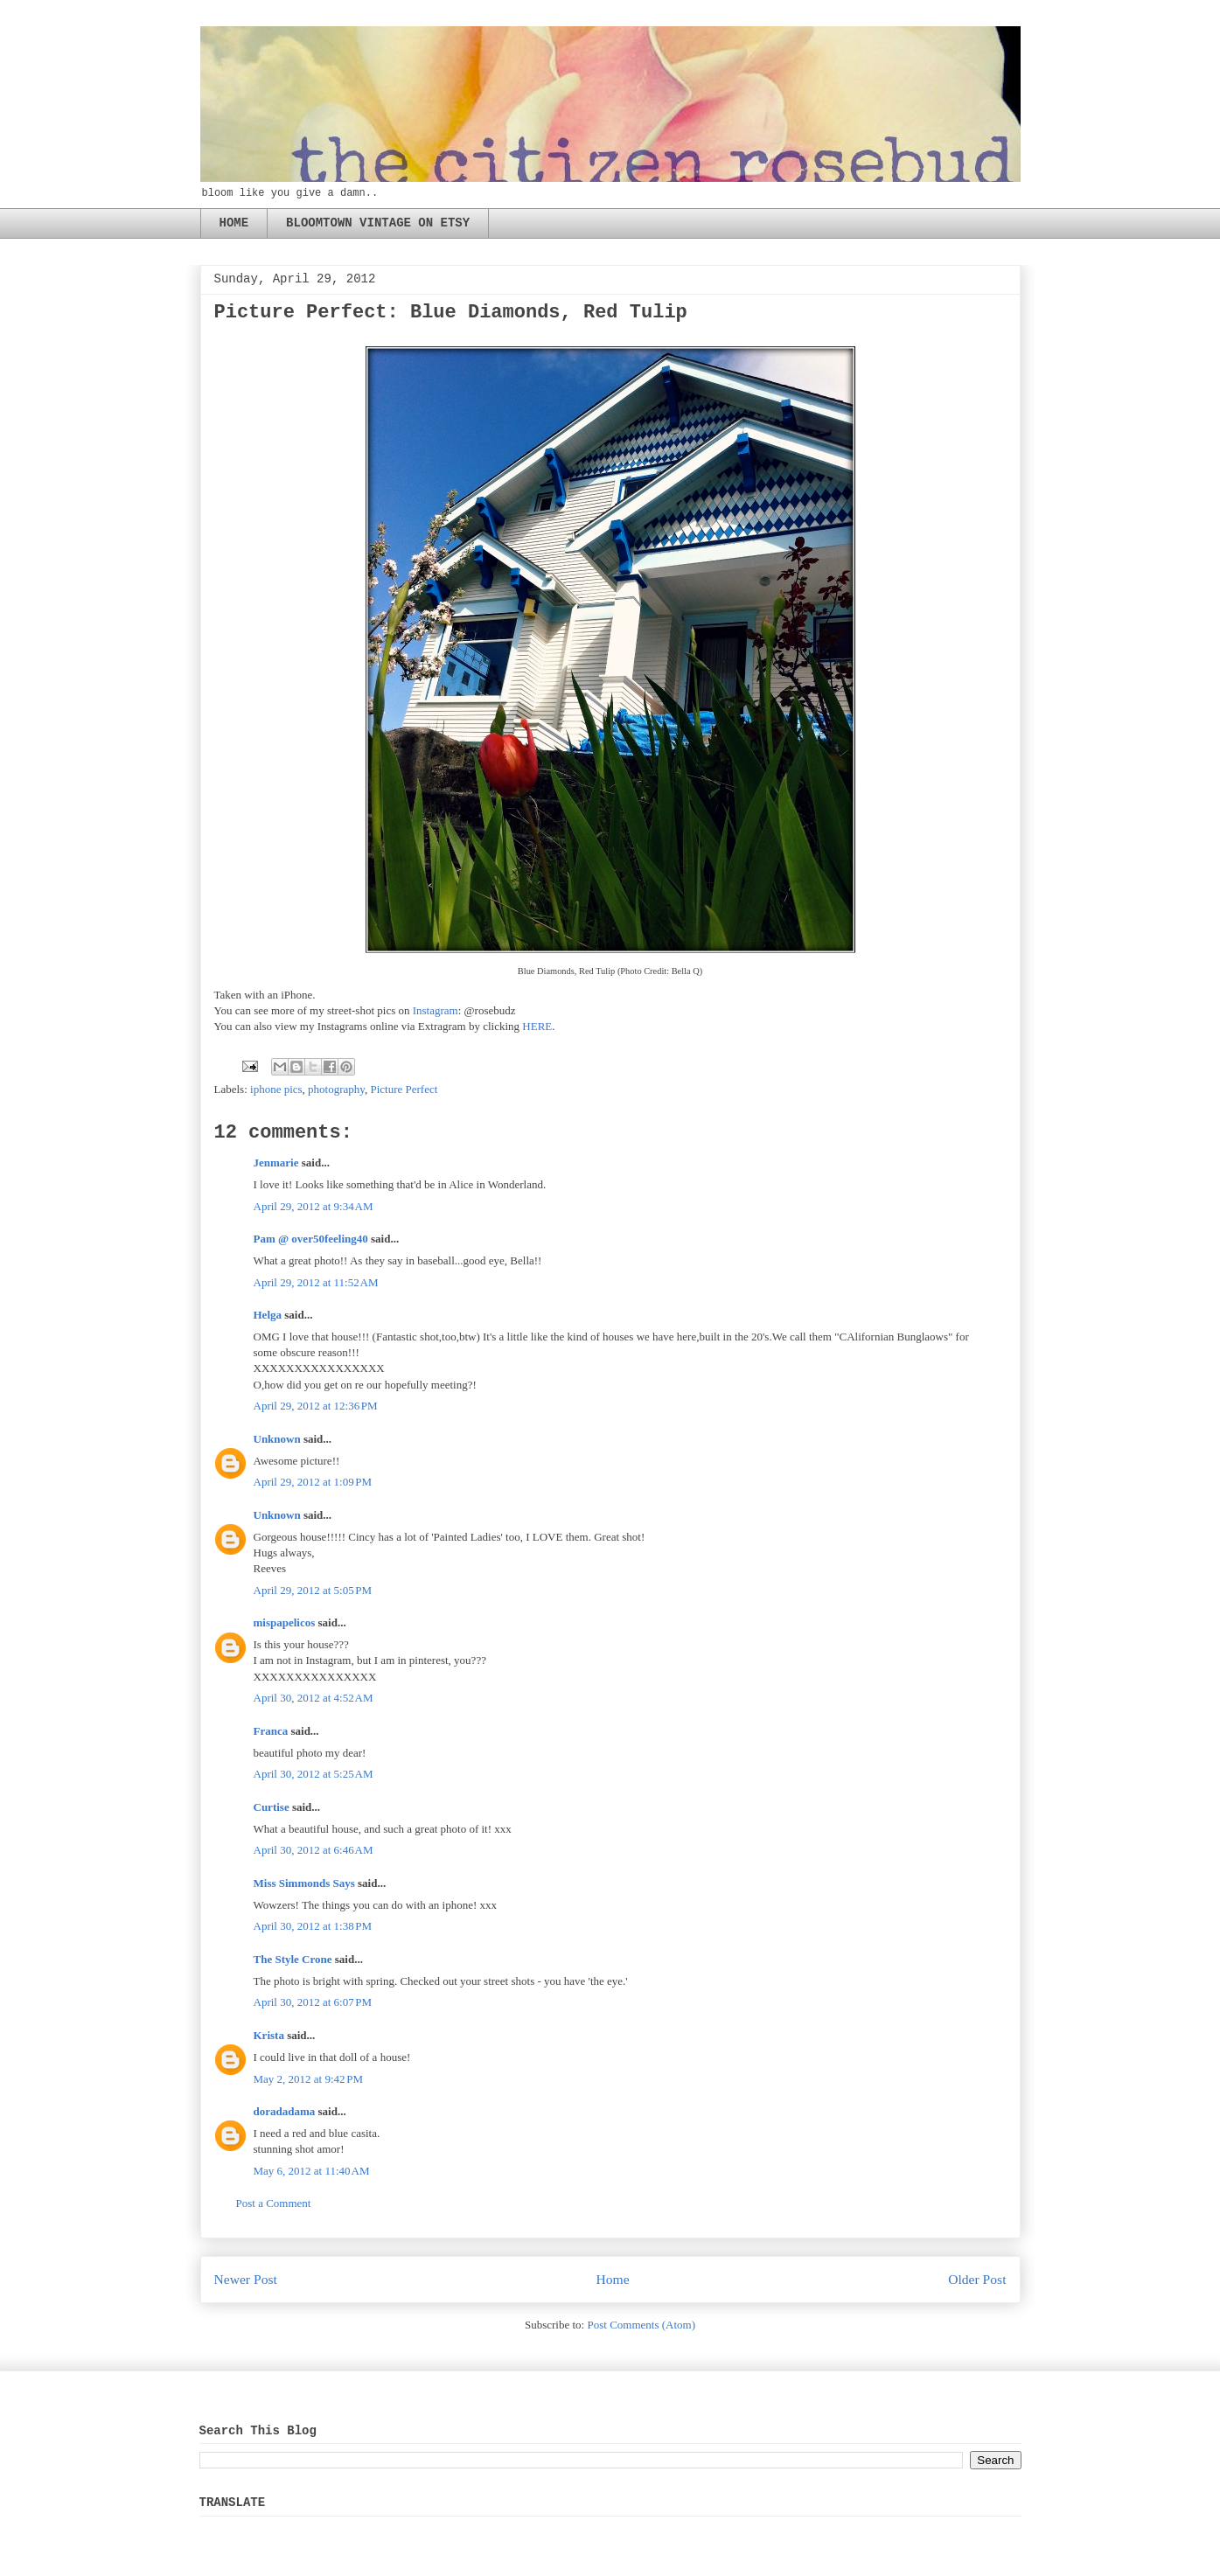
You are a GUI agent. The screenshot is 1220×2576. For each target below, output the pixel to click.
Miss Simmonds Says (304, 1883)
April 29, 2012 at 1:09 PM (313, 1481)
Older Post (977, 2279)
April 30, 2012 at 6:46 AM (313, 1849)
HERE (537, 1026)
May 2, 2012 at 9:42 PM (309, 2078)
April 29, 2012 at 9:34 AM (313, 1206)
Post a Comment (273, 2203)
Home (612, 2279)
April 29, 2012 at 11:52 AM (316, 1282)
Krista (269, 2035)
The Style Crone (293, 1959)
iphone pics (276, 1089)
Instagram (435, 1010)
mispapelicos (285, 1622)
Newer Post (245, 2279)
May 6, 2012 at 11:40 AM (312, 2170)
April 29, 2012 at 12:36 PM (316, 1405)
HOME (234, 223)
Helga (268, 1314)
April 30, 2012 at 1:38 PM (313, 1925)
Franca (271, 1730)
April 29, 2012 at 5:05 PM (313, 1590)
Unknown (277, 1438)
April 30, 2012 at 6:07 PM (313, 2002)
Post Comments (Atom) (641, 2324)
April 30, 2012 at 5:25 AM (313, 1773)
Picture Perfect (403, 1089)
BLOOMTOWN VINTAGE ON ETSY (378, 223)
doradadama (285, 2111)
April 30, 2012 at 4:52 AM (313, 1697)
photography (336, 1089)
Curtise (271, 1807)
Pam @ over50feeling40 (311, 1238)
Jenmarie (276, 1162)
